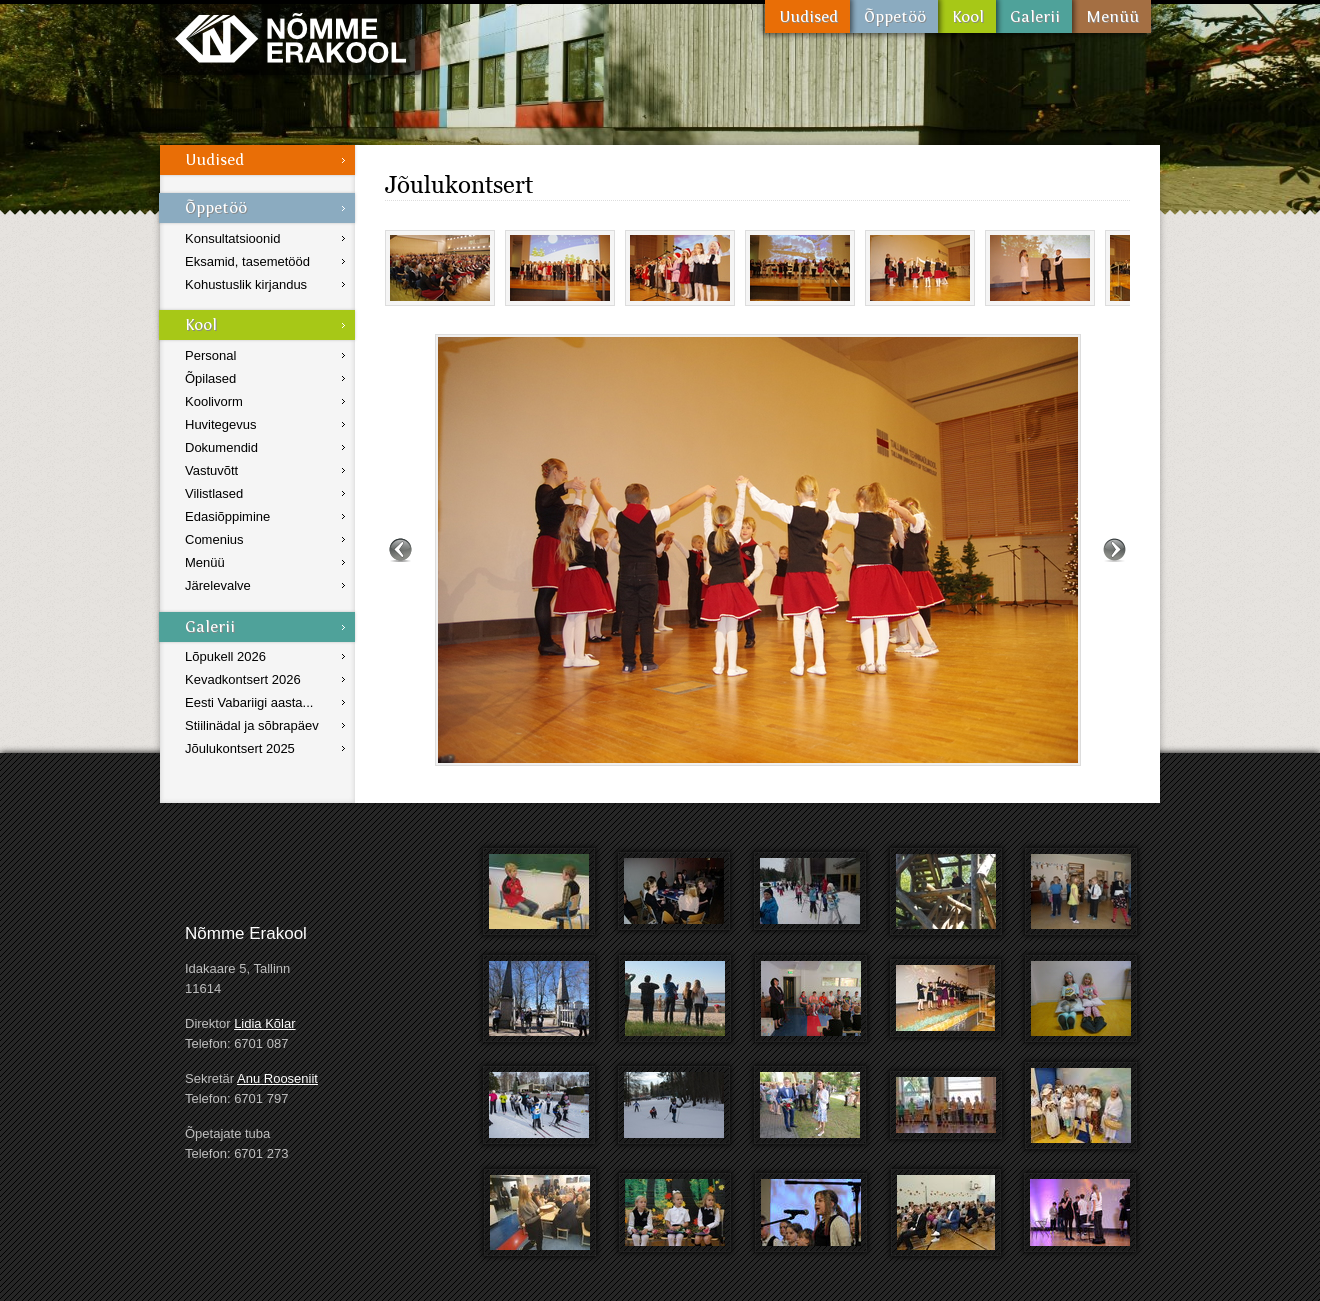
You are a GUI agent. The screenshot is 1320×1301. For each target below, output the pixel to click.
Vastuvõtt (211, 470)
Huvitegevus (221, 424)
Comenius (214, 539)
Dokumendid (221, 447)
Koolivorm (214, 401)
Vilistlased (214, 493)
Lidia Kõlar (264, 1023)
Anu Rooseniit (277, 1078)
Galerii (1034, 16)
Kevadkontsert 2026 (243, 679)
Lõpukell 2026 (225, 656)
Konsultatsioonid (232, 238)
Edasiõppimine (227, 516)
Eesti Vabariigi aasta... (249, 702)
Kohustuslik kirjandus (246, 284)
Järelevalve (218, 585)
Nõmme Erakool (290, 37)
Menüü (1111, 16)
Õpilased (210, 378)
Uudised (807, 16)
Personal (210, 355)
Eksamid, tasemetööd (247, 261)
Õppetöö (894, 16)
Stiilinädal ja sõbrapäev (252, 725)
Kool (967, 16)
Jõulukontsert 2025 (240, 748)
